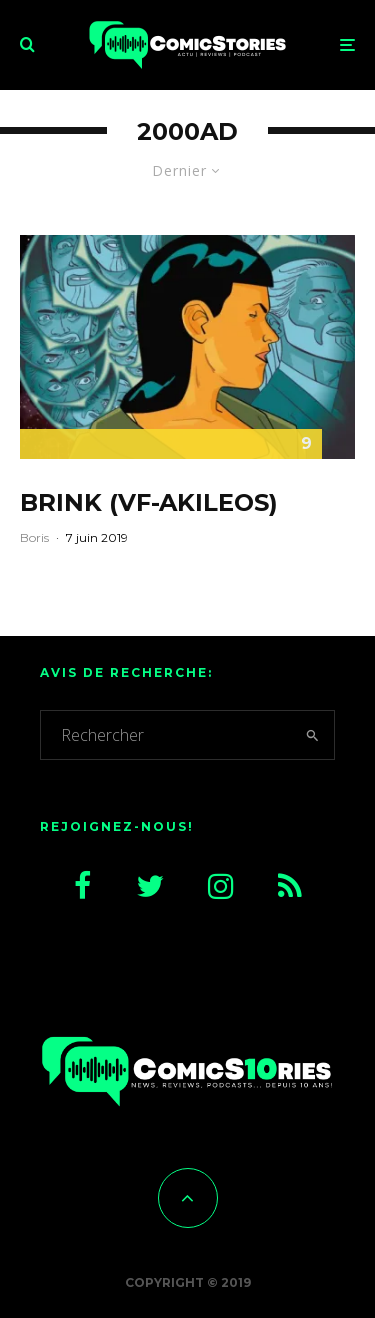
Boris (34, 537)
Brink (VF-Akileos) (149, 503)
